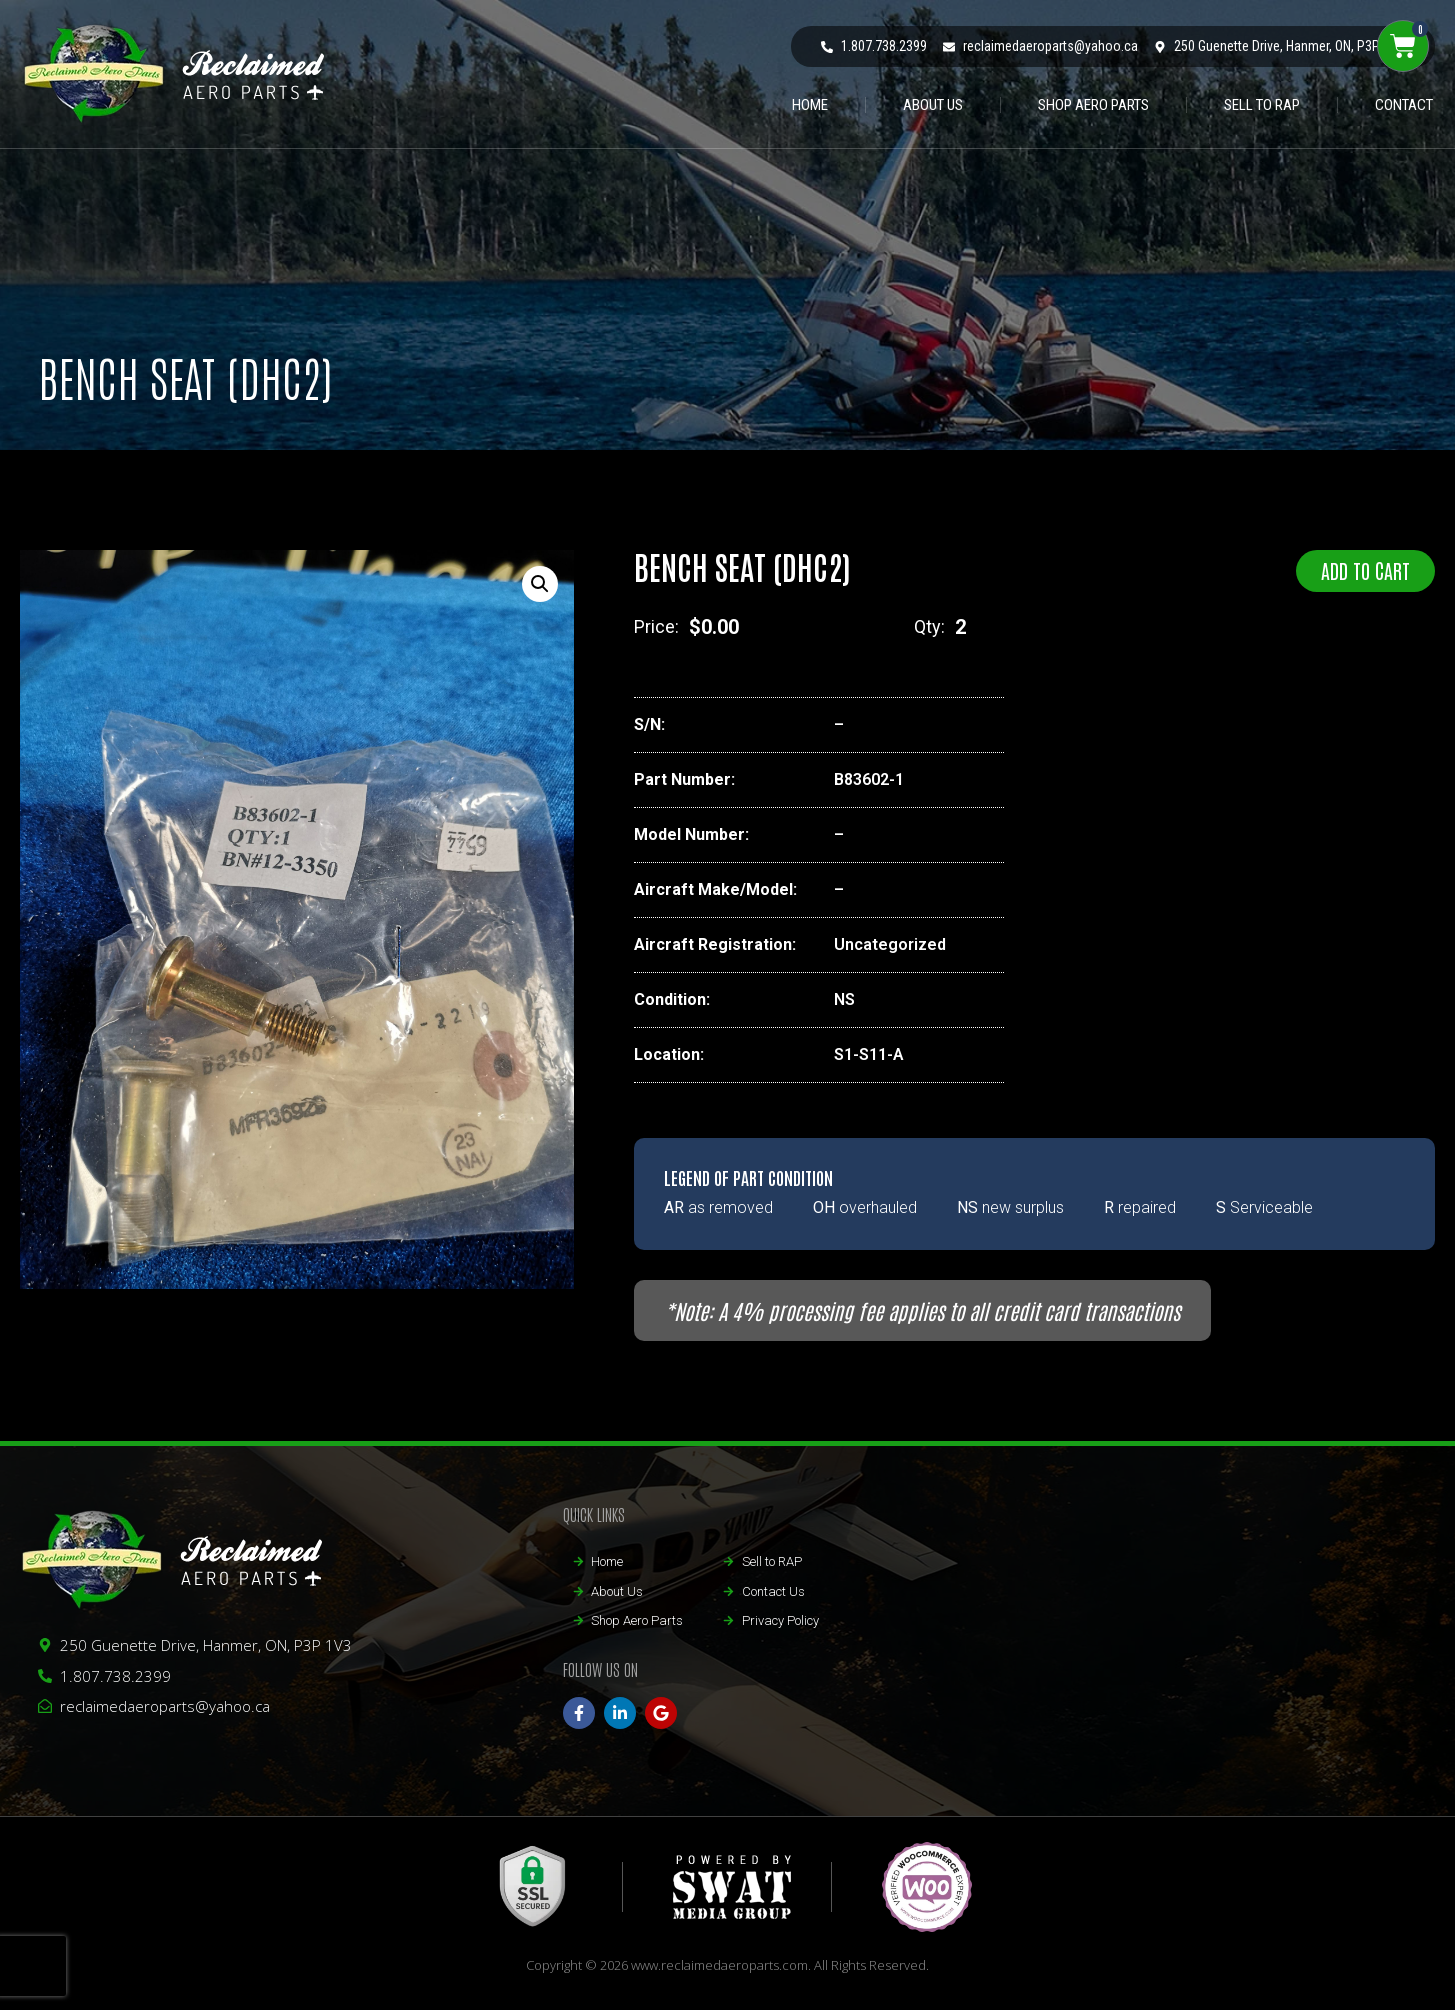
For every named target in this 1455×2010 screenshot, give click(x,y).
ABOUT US (933, 105)
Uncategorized (890, 944)
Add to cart (1365, 570)
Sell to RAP (1262, 105)
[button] (540, 584)
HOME (810, 105)
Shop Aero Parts (1093, 105)
